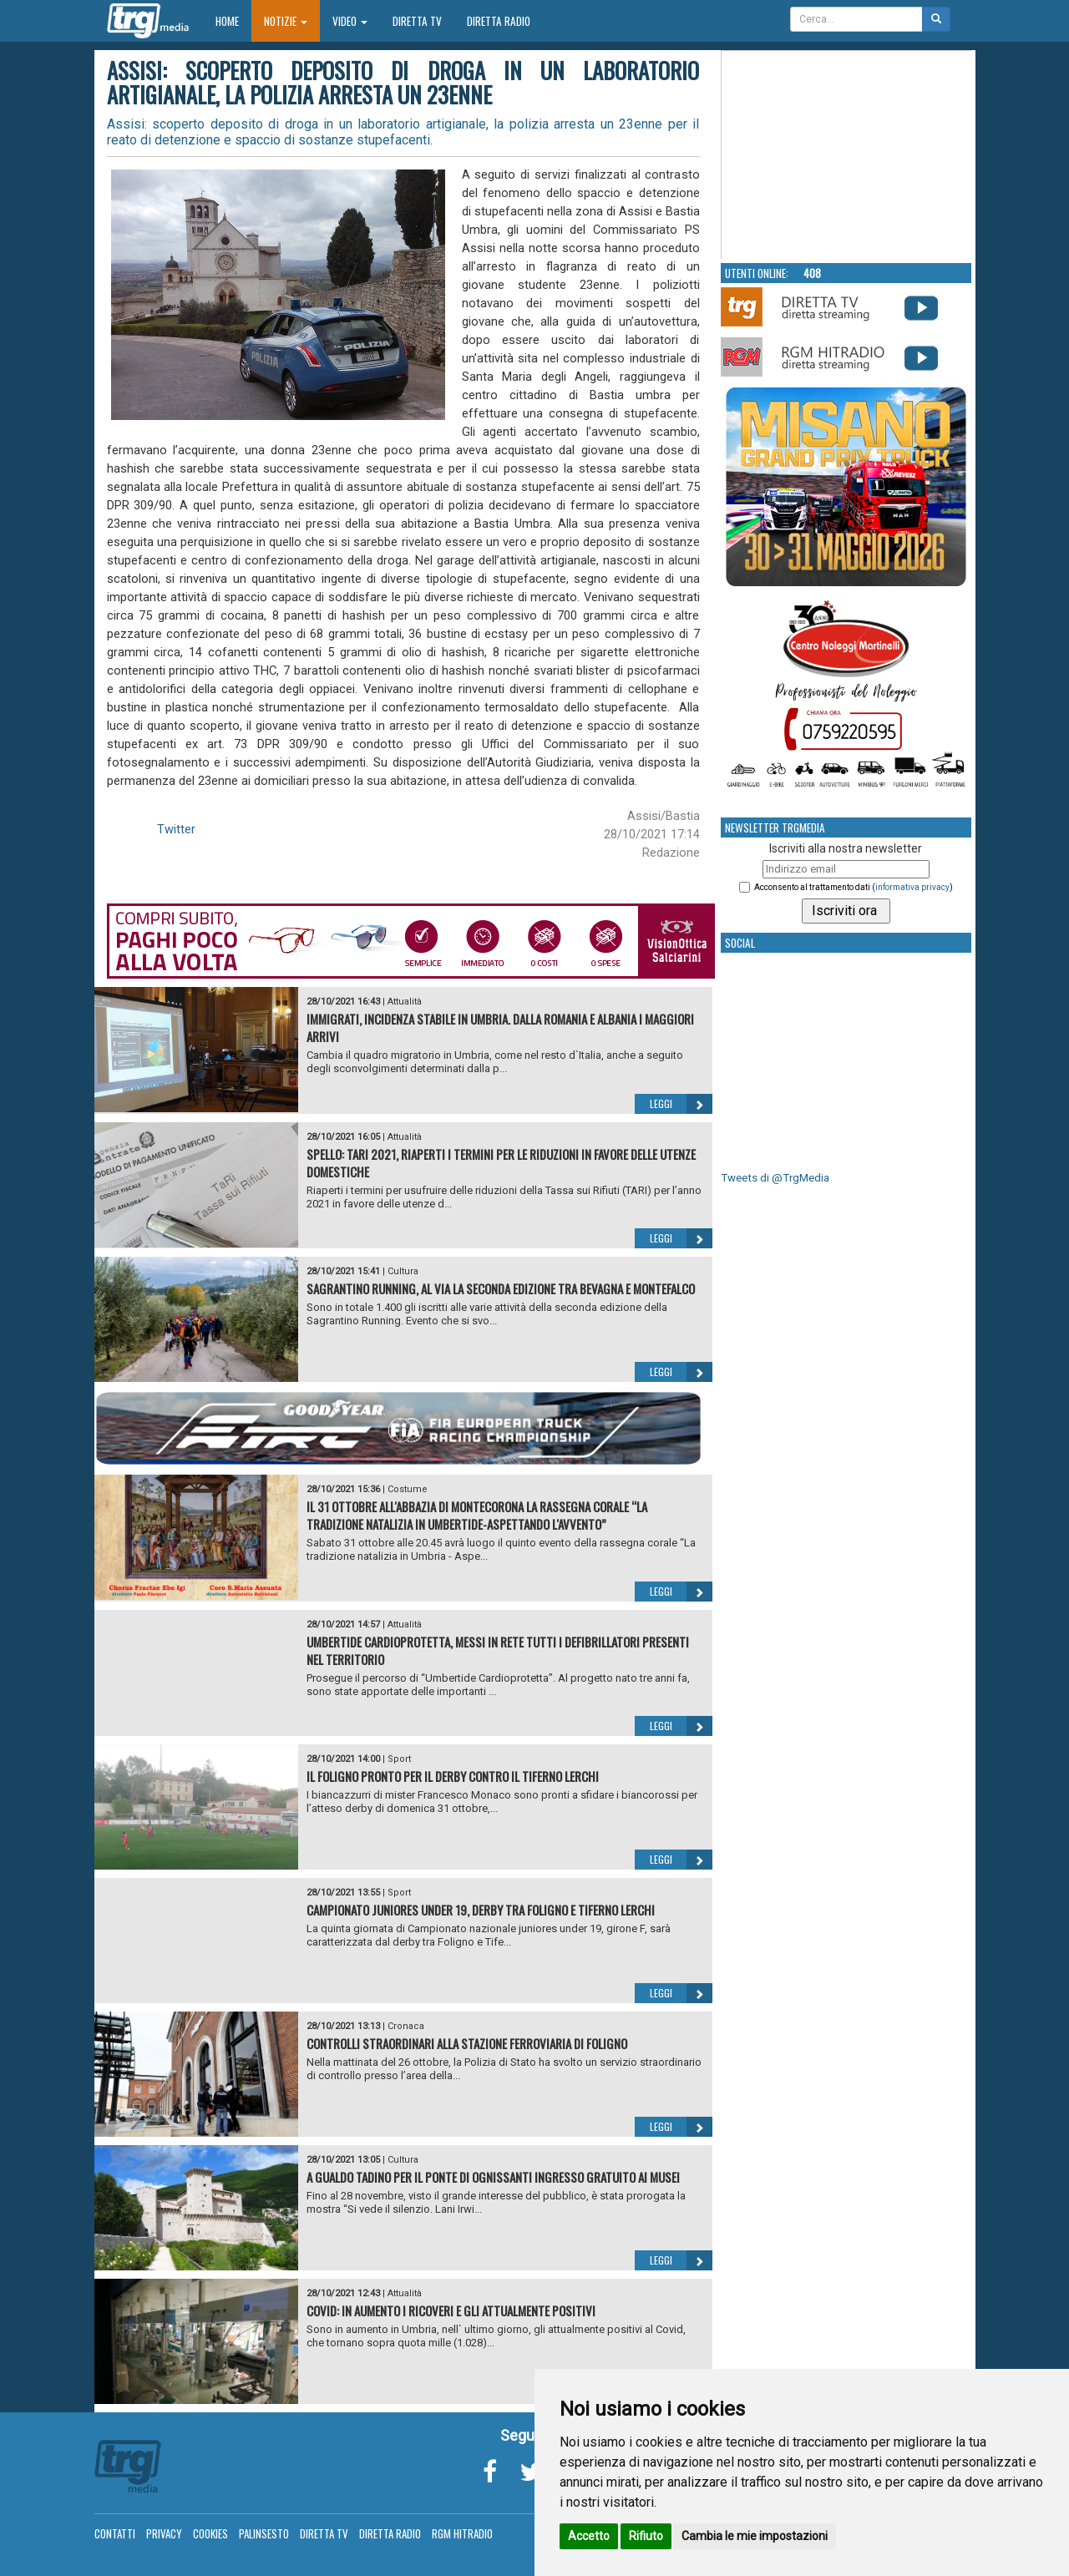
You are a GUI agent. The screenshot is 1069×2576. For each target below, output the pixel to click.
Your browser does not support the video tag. (847, 155)
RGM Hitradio (462, 2533)
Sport (399, 1759)
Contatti (114, 2533)
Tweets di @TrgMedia (775, 1178)
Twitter (176, 829)
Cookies (210, 2533)
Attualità (405, 1001)
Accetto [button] (589, 2536)
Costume (408, 1489)
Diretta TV (417, 21)
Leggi (681, 1104)
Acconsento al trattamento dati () (853, 887)
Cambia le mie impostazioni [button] (754, 2536)
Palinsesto (264, 2533)
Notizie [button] (285, 21)
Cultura (403, 1271)
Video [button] (349, 21)
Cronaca (406, 2026)
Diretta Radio (498, 21)
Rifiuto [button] (646, 2536)
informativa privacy (912, 887)
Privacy (164, 2533)
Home (233, 20)
